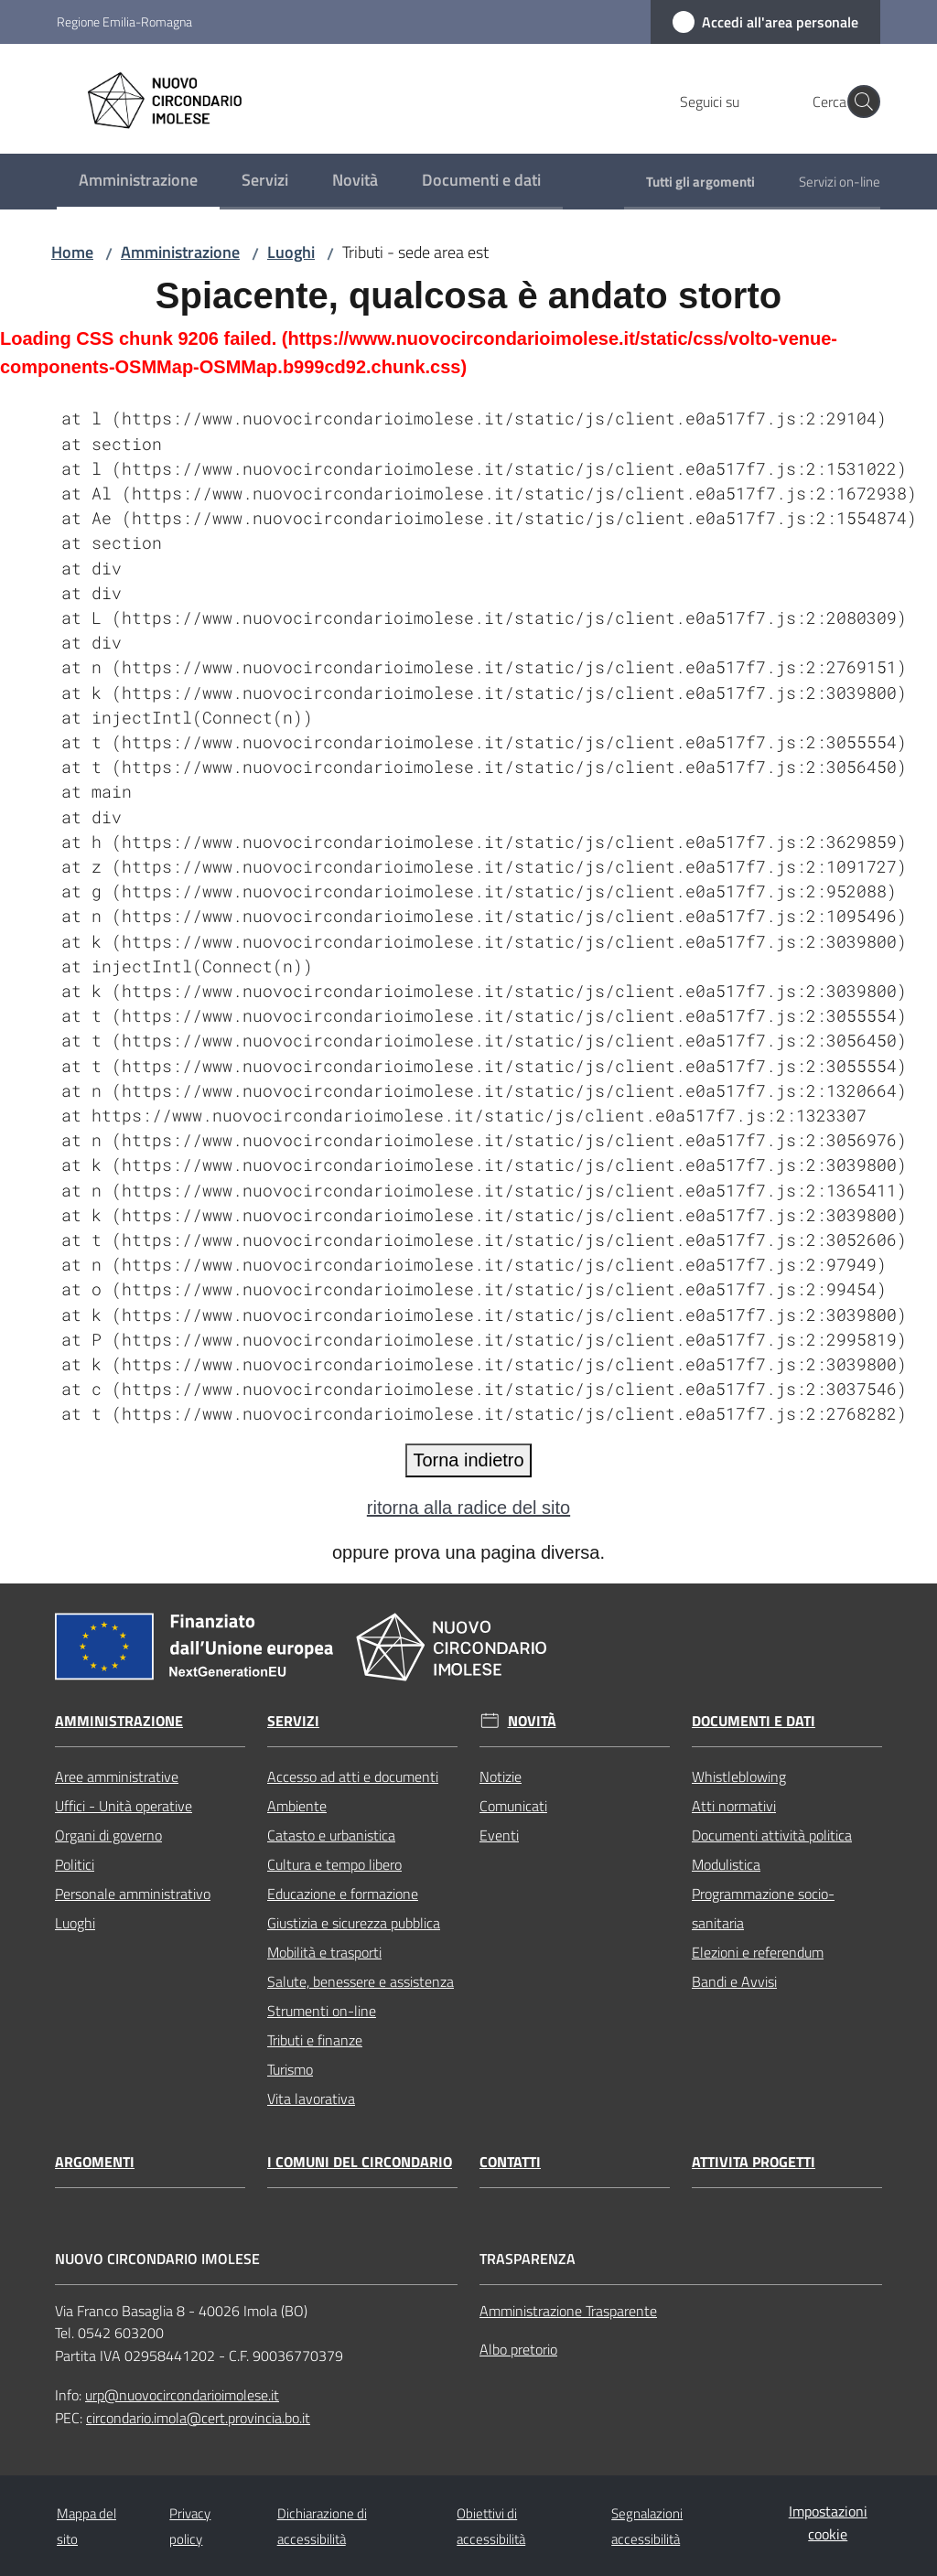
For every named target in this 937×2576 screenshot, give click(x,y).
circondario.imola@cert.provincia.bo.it (198, 2418)
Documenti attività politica (772, 1835)
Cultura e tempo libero (334, 1864)
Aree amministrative (116, 1776)
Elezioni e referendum (758, 1952)
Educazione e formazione (342, 1894)
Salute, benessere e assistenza (360, 1981)
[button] (858, 101)
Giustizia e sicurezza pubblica (353, 1923)
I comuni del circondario (359, 2162)
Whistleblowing (739, 1776)
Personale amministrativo (132, 1894)
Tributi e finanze (314, 2040)
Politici (74, 1864)
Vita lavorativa (311, 2098)
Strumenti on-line (321, 2011)
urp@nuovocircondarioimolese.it (182, 2395)
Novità (532, 1721)
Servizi (293, 1721)
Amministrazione (180, 252)
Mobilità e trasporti (324, 1952)
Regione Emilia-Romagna (124, 21)
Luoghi (291, 252)
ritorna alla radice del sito (468, 1507)
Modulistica (726, 1864)
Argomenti (95, 2162)
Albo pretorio (518, 2349)
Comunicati (513, 1806)
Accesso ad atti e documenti (352, 1776)
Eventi (499, 1835)
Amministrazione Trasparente (568, 2311)
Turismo (290, 2069)
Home (72, 252)
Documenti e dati (753, 1721)
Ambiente (297, 1806)
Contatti (510, 2162)
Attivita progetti (753, 2162)
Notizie (500, 1776)
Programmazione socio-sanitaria (763, 1908)
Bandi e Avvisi (734, 1981)
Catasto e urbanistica (331, 1835)
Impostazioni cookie (828, 2522)
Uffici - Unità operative (123, 1806)
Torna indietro (468, 1460)
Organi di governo (108, 1835)
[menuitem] (138, 181)
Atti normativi (734, 1806)
